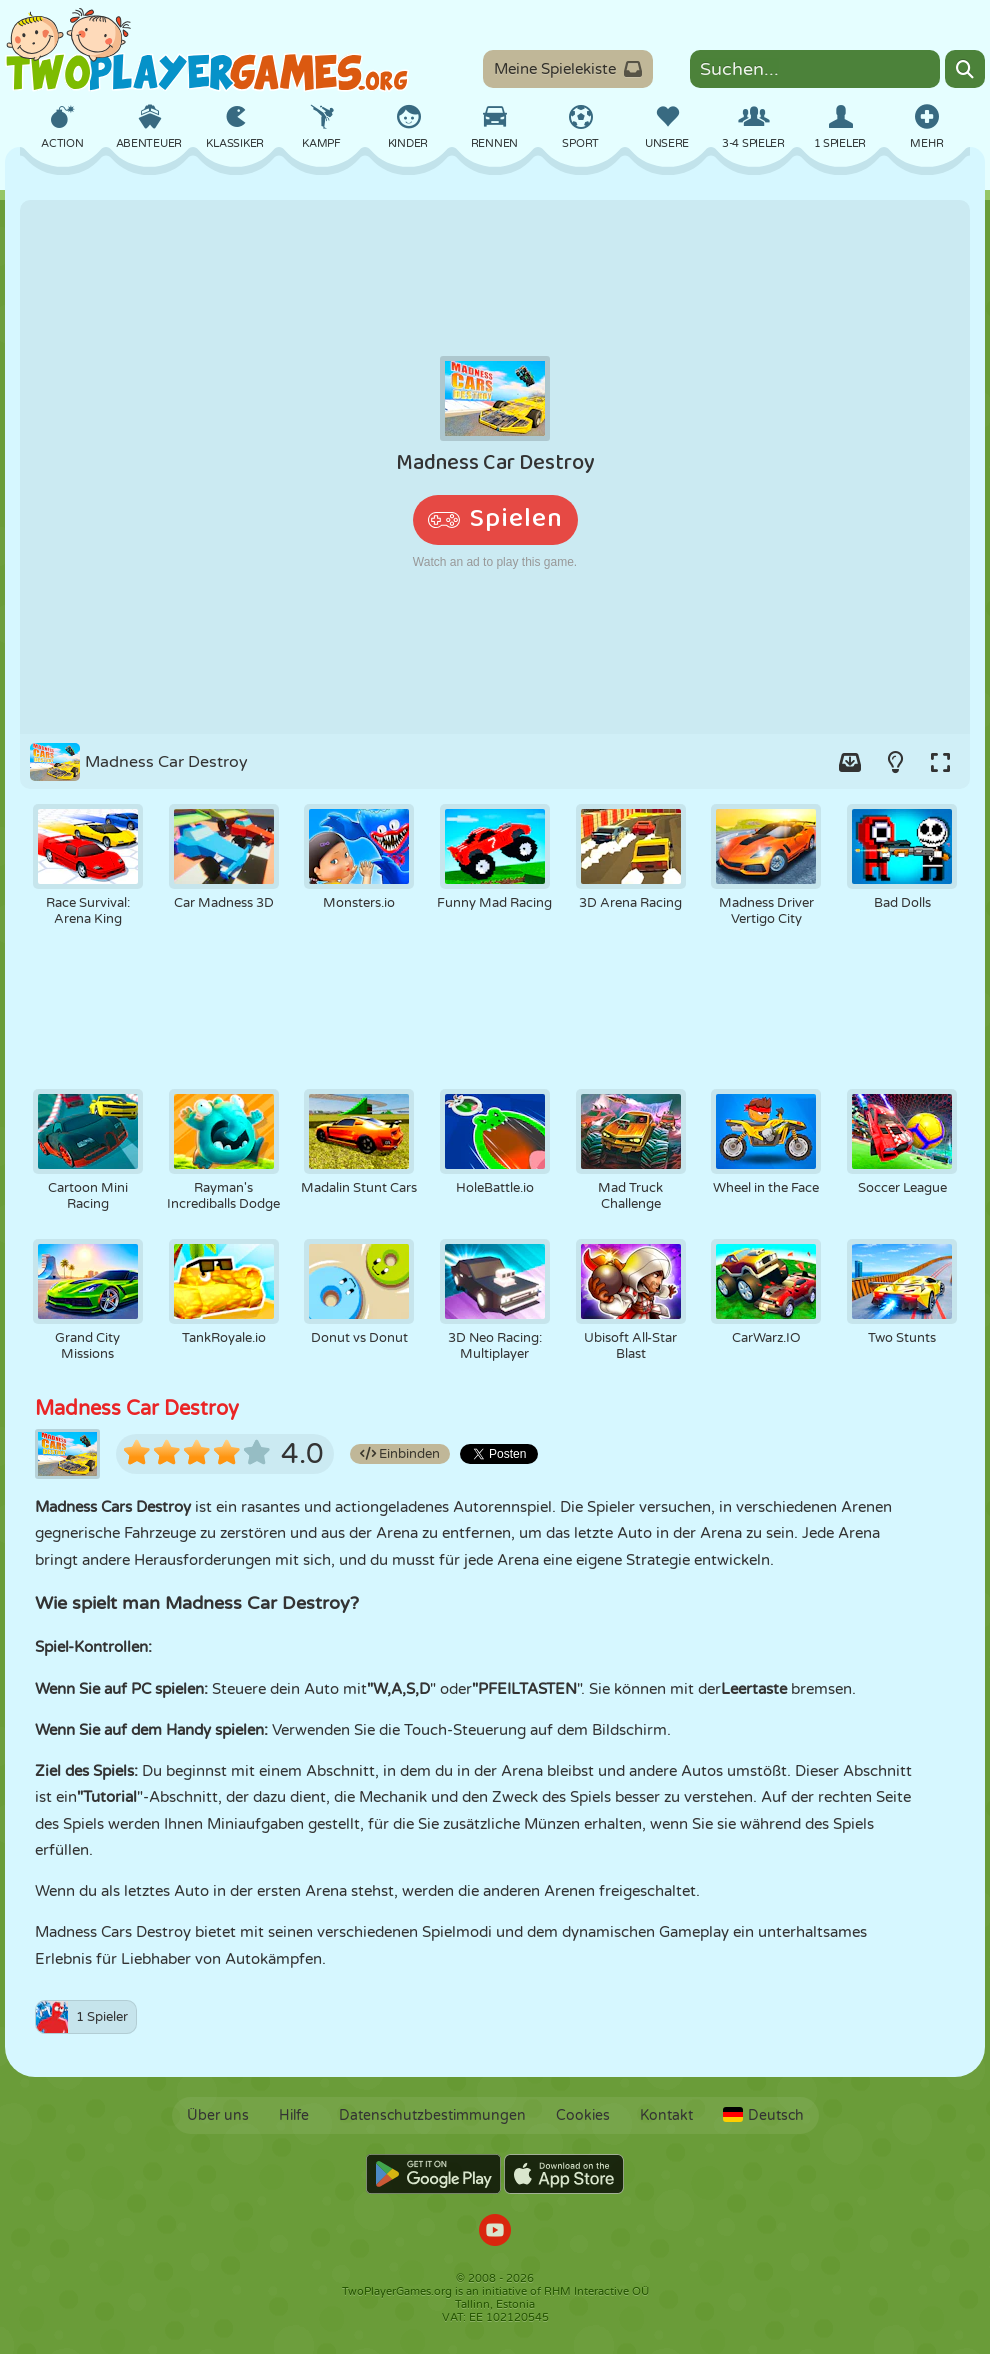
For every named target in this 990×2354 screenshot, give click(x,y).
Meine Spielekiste (568, 69)
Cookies (583, 2115)
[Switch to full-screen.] (940, 762)
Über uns (218, 2115)
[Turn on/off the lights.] (895, 762)
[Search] (965, 69)
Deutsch (763, 2115)
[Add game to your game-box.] (850, 762)
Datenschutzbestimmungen (432, 2115)
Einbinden (400, 1454)
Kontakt (666, 2115)
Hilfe (294, 2115)
